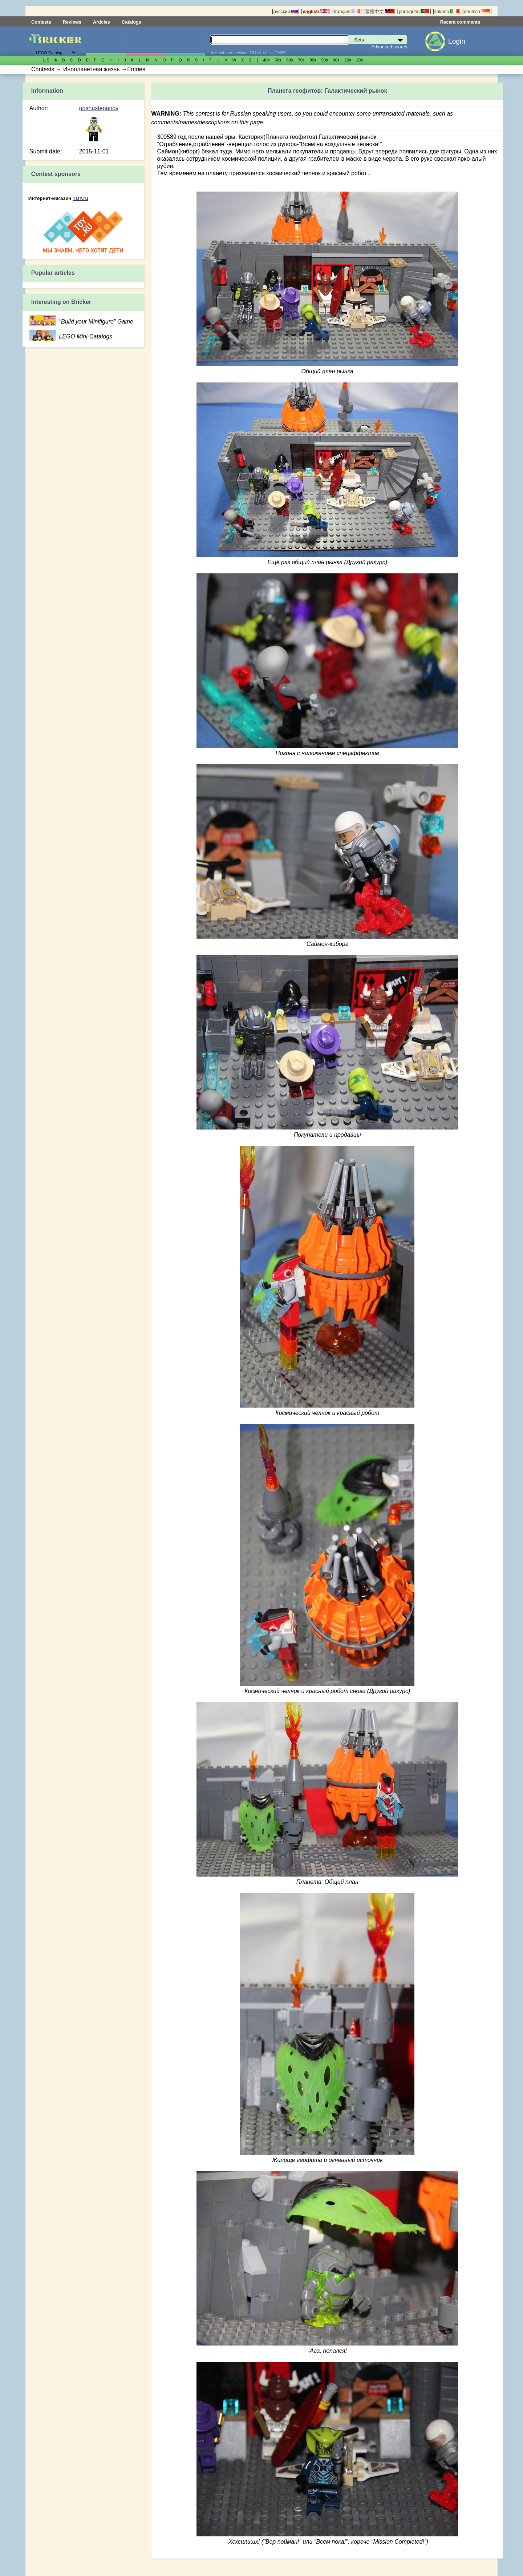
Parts (184, 41)
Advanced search (390, 46)
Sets (105, 41)
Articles (101, 22)
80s (313, 60)
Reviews (72, 22)
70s (301, 60)
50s (278, 60)
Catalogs (131, 22)
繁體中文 (379, 11)
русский (285, 11)
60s (289, 60)
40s (266, 60)
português (414, 11)
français (347, 11)
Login (456, 41)
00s (336, 60)
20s (359, 60)
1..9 (45, 60)
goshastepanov (99, 108)
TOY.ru (80, 198)
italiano (446, 11)
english (316, 11)
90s (324, 60)
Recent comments (460, 22)
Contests (41, 22)
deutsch (477, 11)
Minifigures (145, 41)
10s (348, 60)
